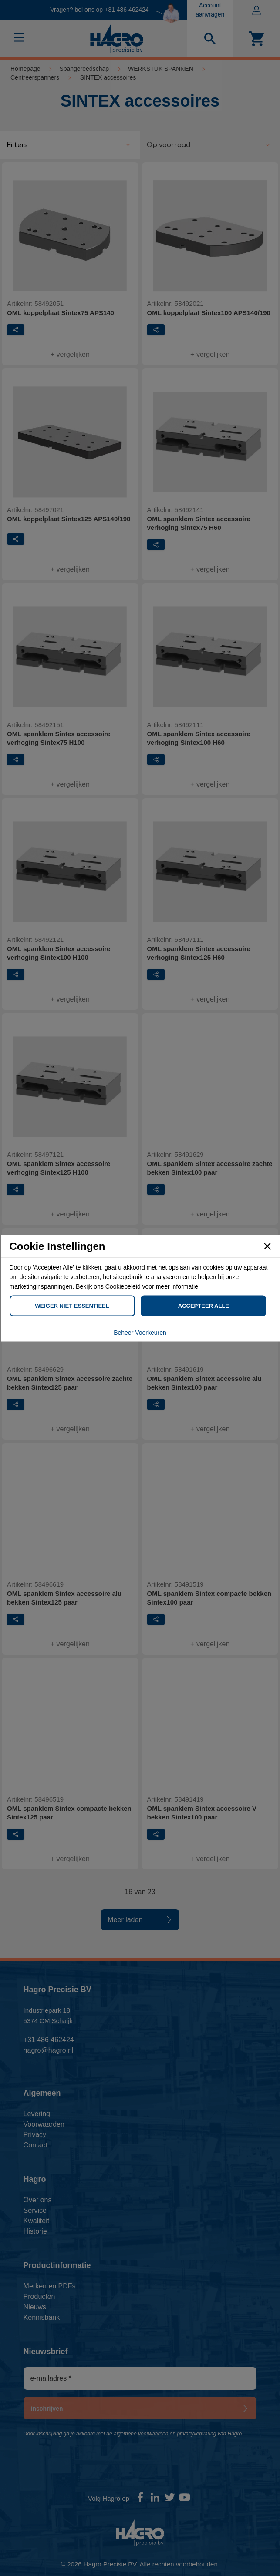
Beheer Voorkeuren (140, 1332)
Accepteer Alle (203, 1305)
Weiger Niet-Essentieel (72, 1305)
